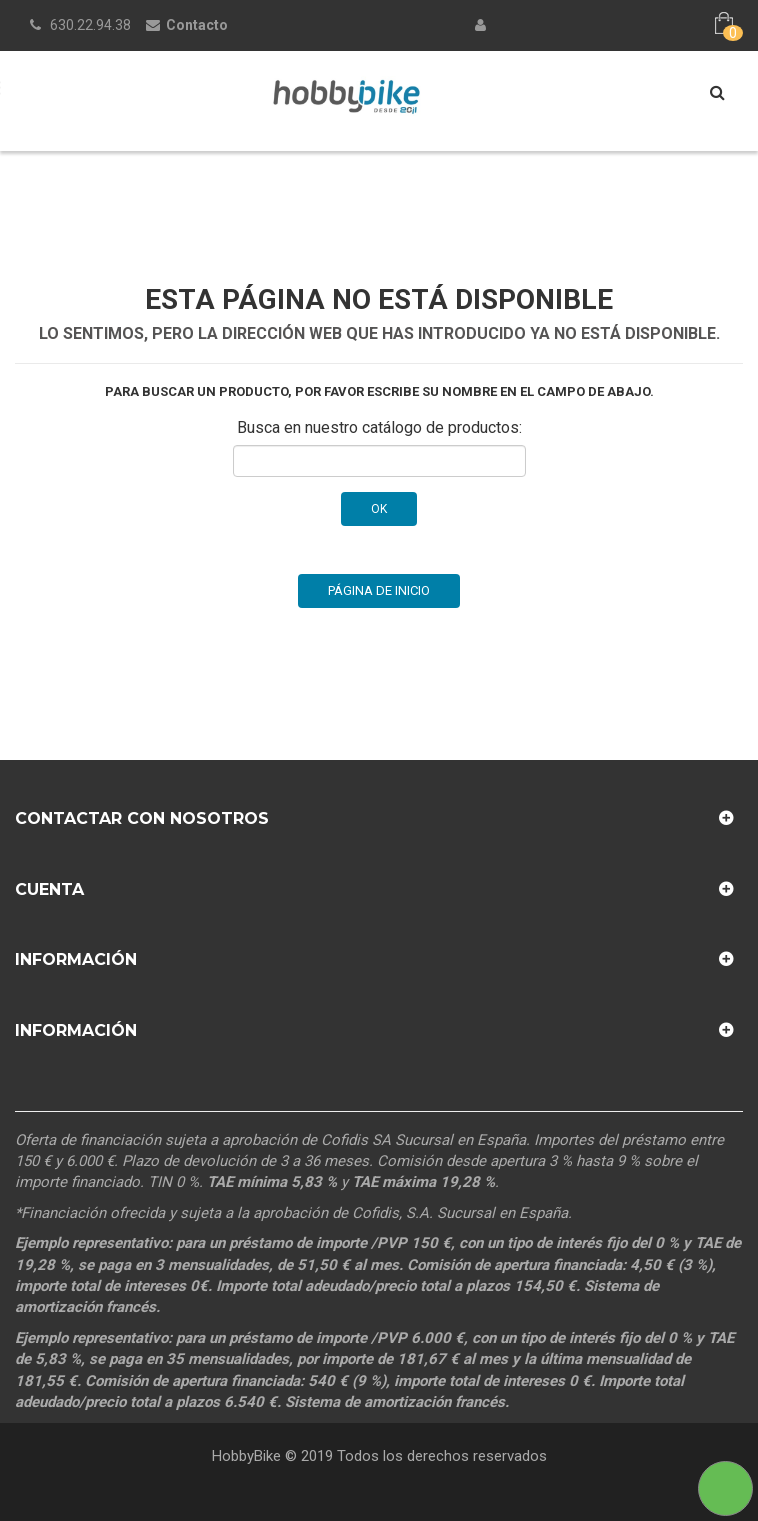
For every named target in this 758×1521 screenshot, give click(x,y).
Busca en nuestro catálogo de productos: (379, 427)
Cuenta (49, 889)
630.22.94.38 (90, 25)
